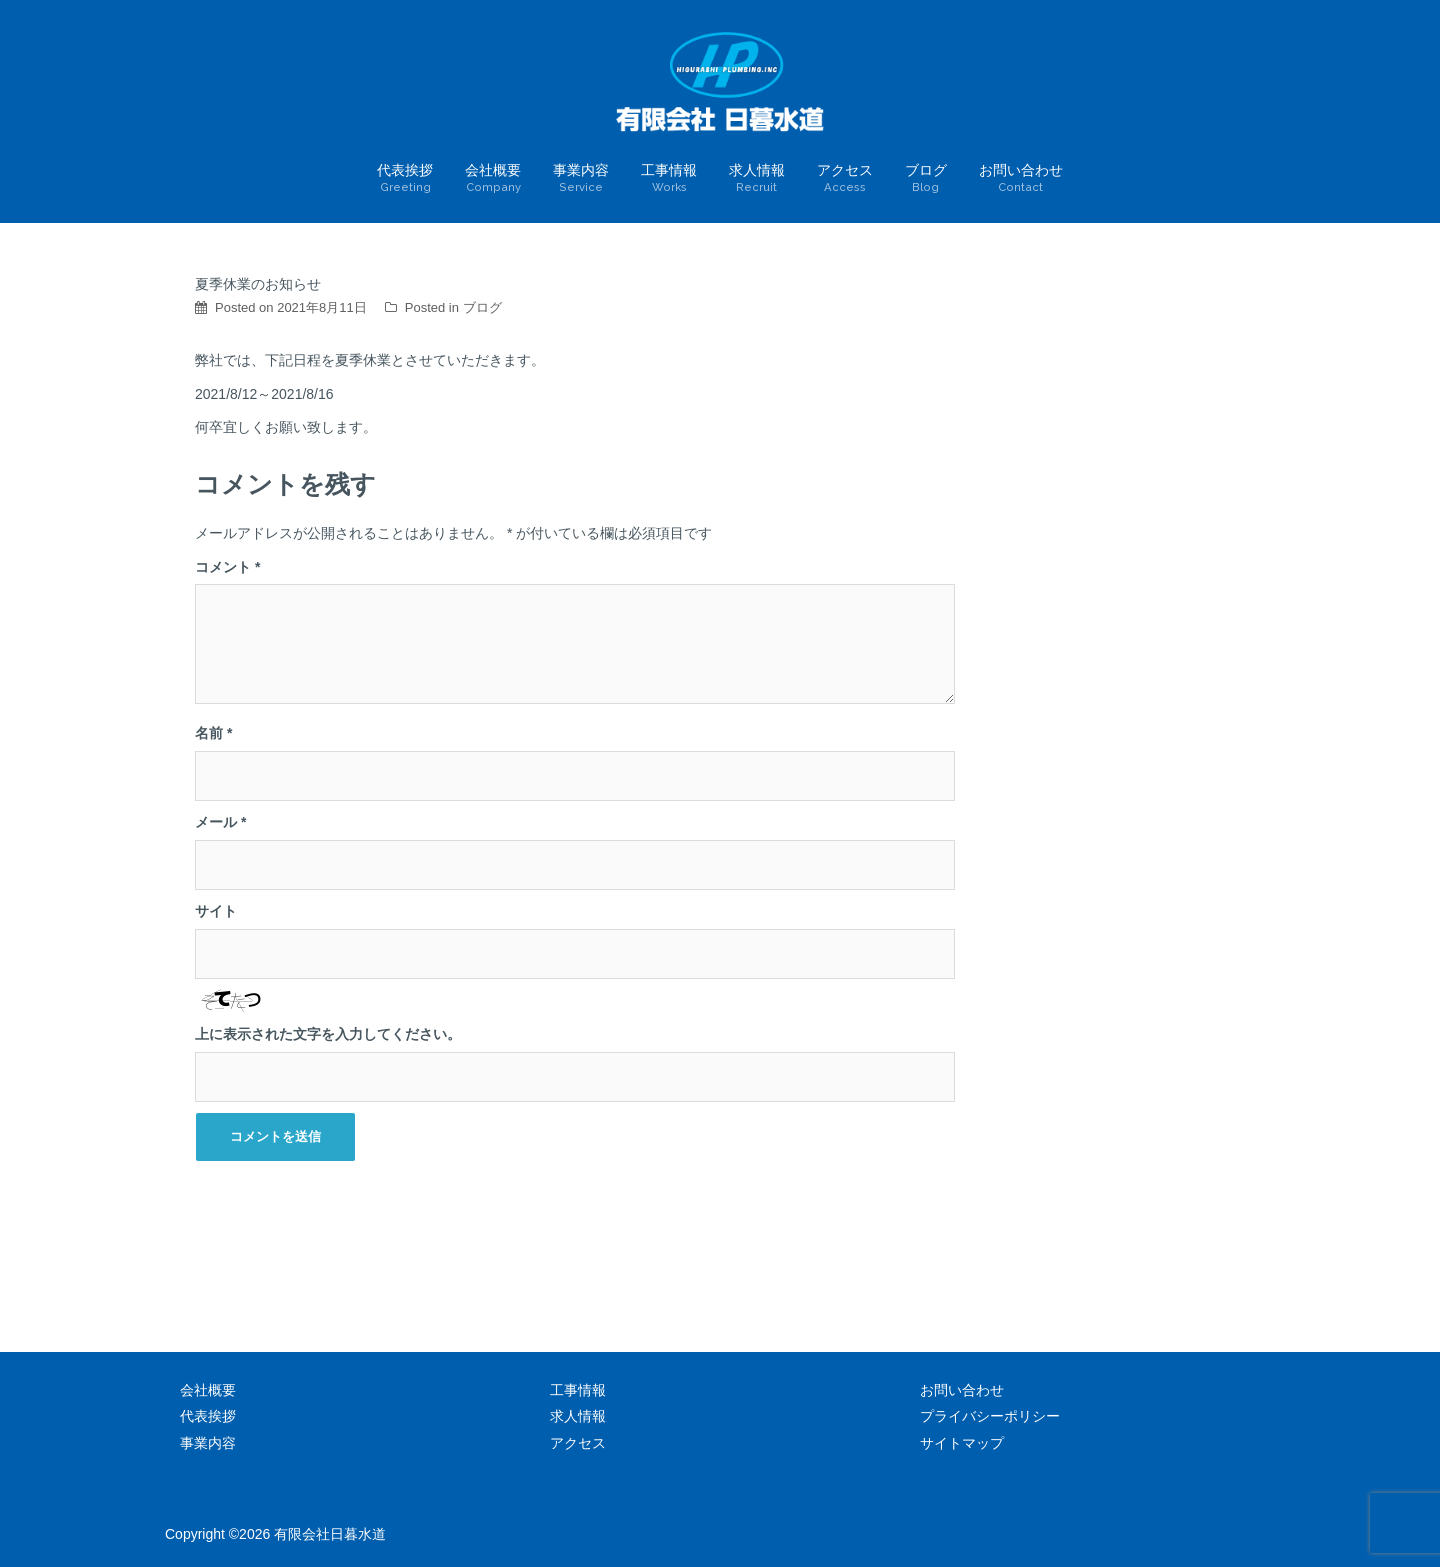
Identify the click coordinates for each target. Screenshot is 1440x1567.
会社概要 (493, 179)
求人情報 (757, 179)
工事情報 (669, 179)
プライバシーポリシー (990, 1416)
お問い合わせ (1021, 179)
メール (220, 822)
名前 (213, 733)
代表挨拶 (405, 179)
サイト (216, 911)
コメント (227, 567)
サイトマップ (962, 1443)
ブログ (926, 179)
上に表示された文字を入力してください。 (328, 1034)
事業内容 (581, 179)
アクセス (845, 179)
